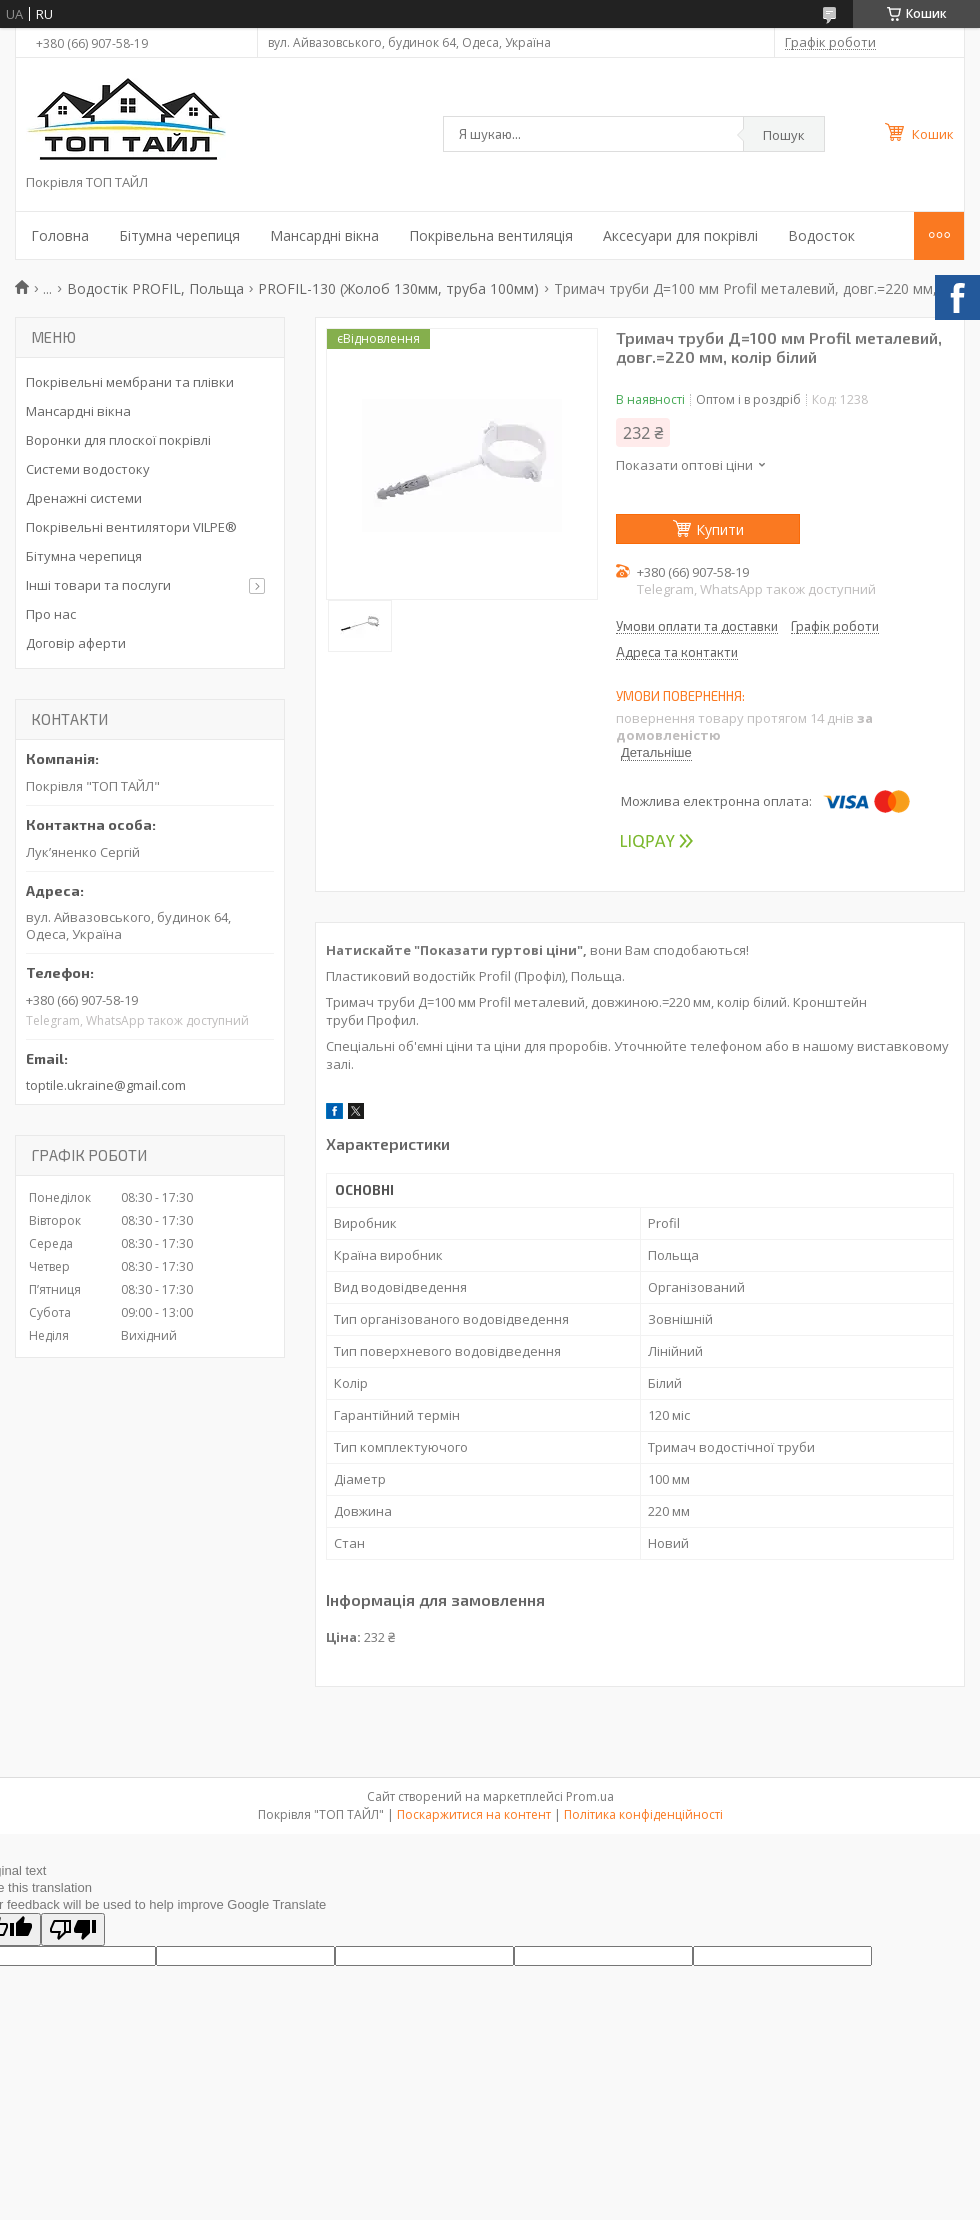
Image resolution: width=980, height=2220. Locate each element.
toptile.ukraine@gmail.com (106, 1085)
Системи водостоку (88, 469)
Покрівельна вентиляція (491, 235)
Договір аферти (76, 643)
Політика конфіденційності (643, 1814)
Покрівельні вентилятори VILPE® (131, 527)
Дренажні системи (84, 498)
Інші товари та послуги (98, 585)
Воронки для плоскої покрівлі (118, 440)
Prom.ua (590, 1796)
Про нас (51, 614)
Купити (720, 529)
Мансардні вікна (324, 235)
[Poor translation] (73, 1929)
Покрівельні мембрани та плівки (130, 382)
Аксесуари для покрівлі (680, 235)
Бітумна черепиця (179, 235)
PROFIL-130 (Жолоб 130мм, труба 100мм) (398, 288)
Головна (60, 235)
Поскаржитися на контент (474, 1814)
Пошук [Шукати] (784, 135)
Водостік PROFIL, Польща (155, 288)
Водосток (821, 235)
